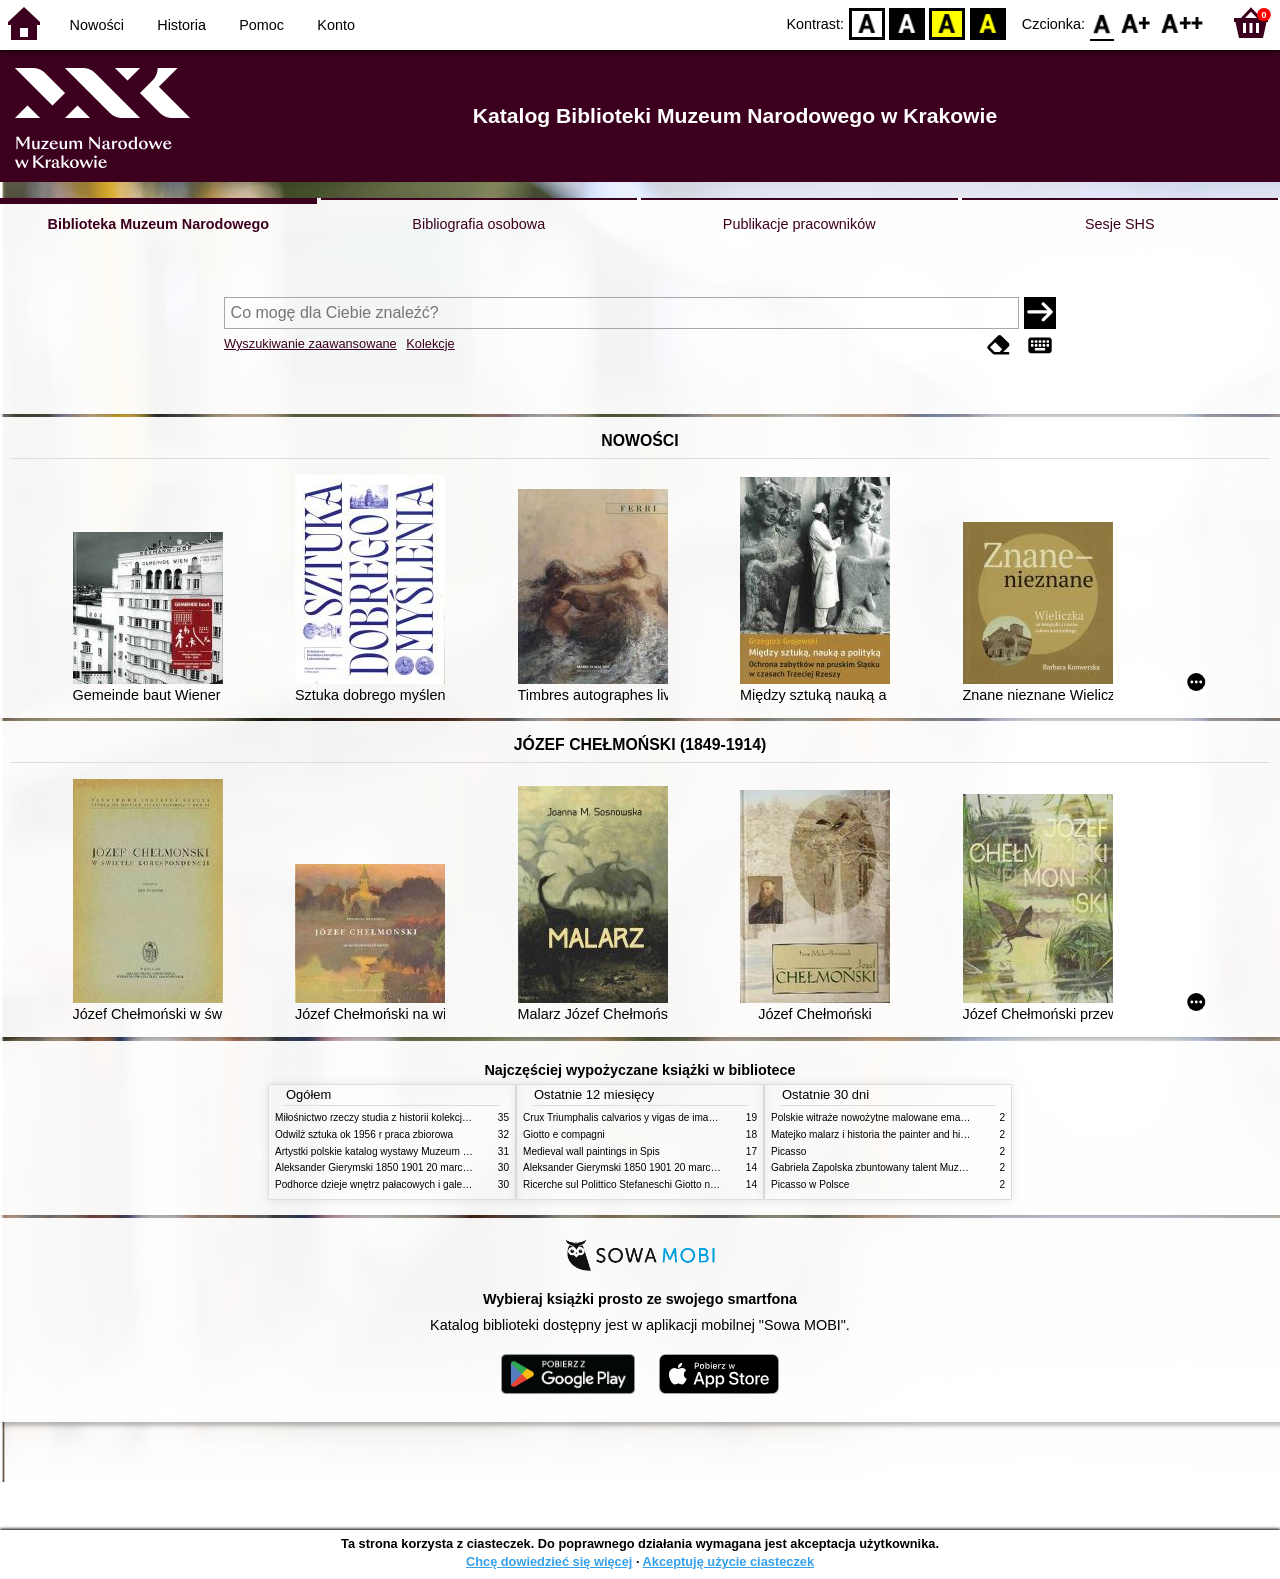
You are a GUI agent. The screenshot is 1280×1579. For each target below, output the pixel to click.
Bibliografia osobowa (478, 224)
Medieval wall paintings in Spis (591, 1151)
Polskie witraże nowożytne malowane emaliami (876, 1117)
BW (907, 22)
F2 (1182, 22)
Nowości (97, 25)
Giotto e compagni (564, 1134)
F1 (1136, 22)
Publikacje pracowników (799, 224)
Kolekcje (430, 343)
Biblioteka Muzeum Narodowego (158, 224)
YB (947, 22)
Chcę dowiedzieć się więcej (549, 1561)
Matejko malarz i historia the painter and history (876, 1134)
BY (987, 22)
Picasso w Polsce (810, 1184)
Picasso (788, 1151)
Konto (336, 25)
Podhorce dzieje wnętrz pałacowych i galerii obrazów (393, 1184)
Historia (181, 25)
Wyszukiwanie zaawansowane (310, 343)
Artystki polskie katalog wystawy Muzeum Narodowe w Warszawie (422, 1151)
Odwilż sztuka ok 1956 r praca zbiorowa (364, 1134)
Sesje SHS (1120, 224)
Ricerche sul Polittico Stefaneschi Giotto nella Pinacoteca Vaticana (671, 1184)
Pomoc (261, 25)
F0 (1101, 22)
